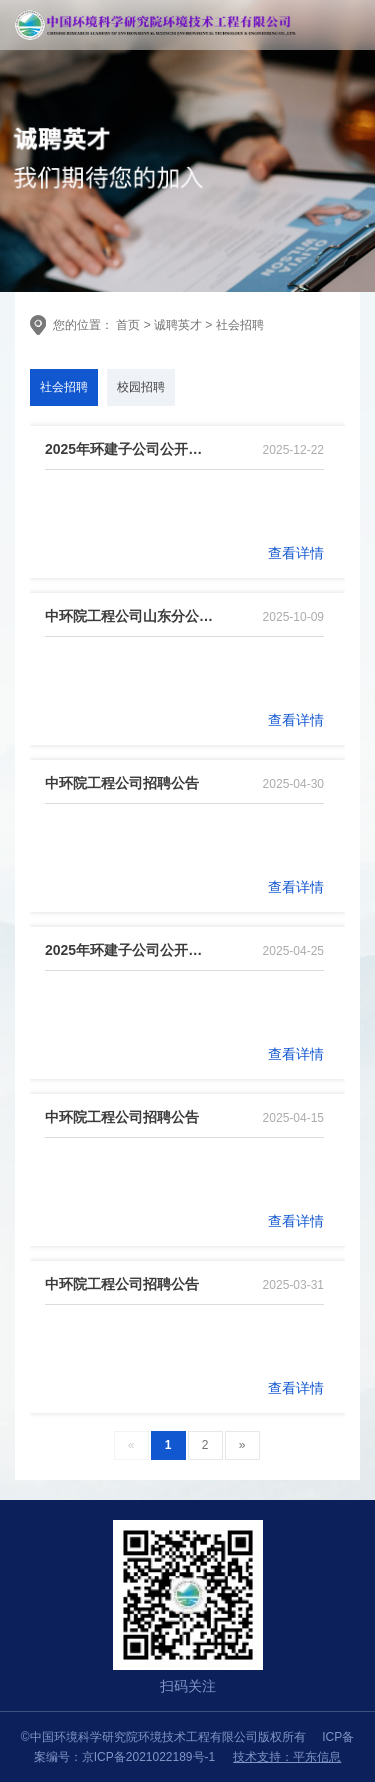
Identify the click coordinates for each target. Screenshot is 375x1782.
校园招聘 (141, 387)
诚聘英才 (178, 325)
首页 (126, 325)
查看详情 (296, 553)
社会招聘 (240, 325)
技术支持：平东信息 (287, 1757)
